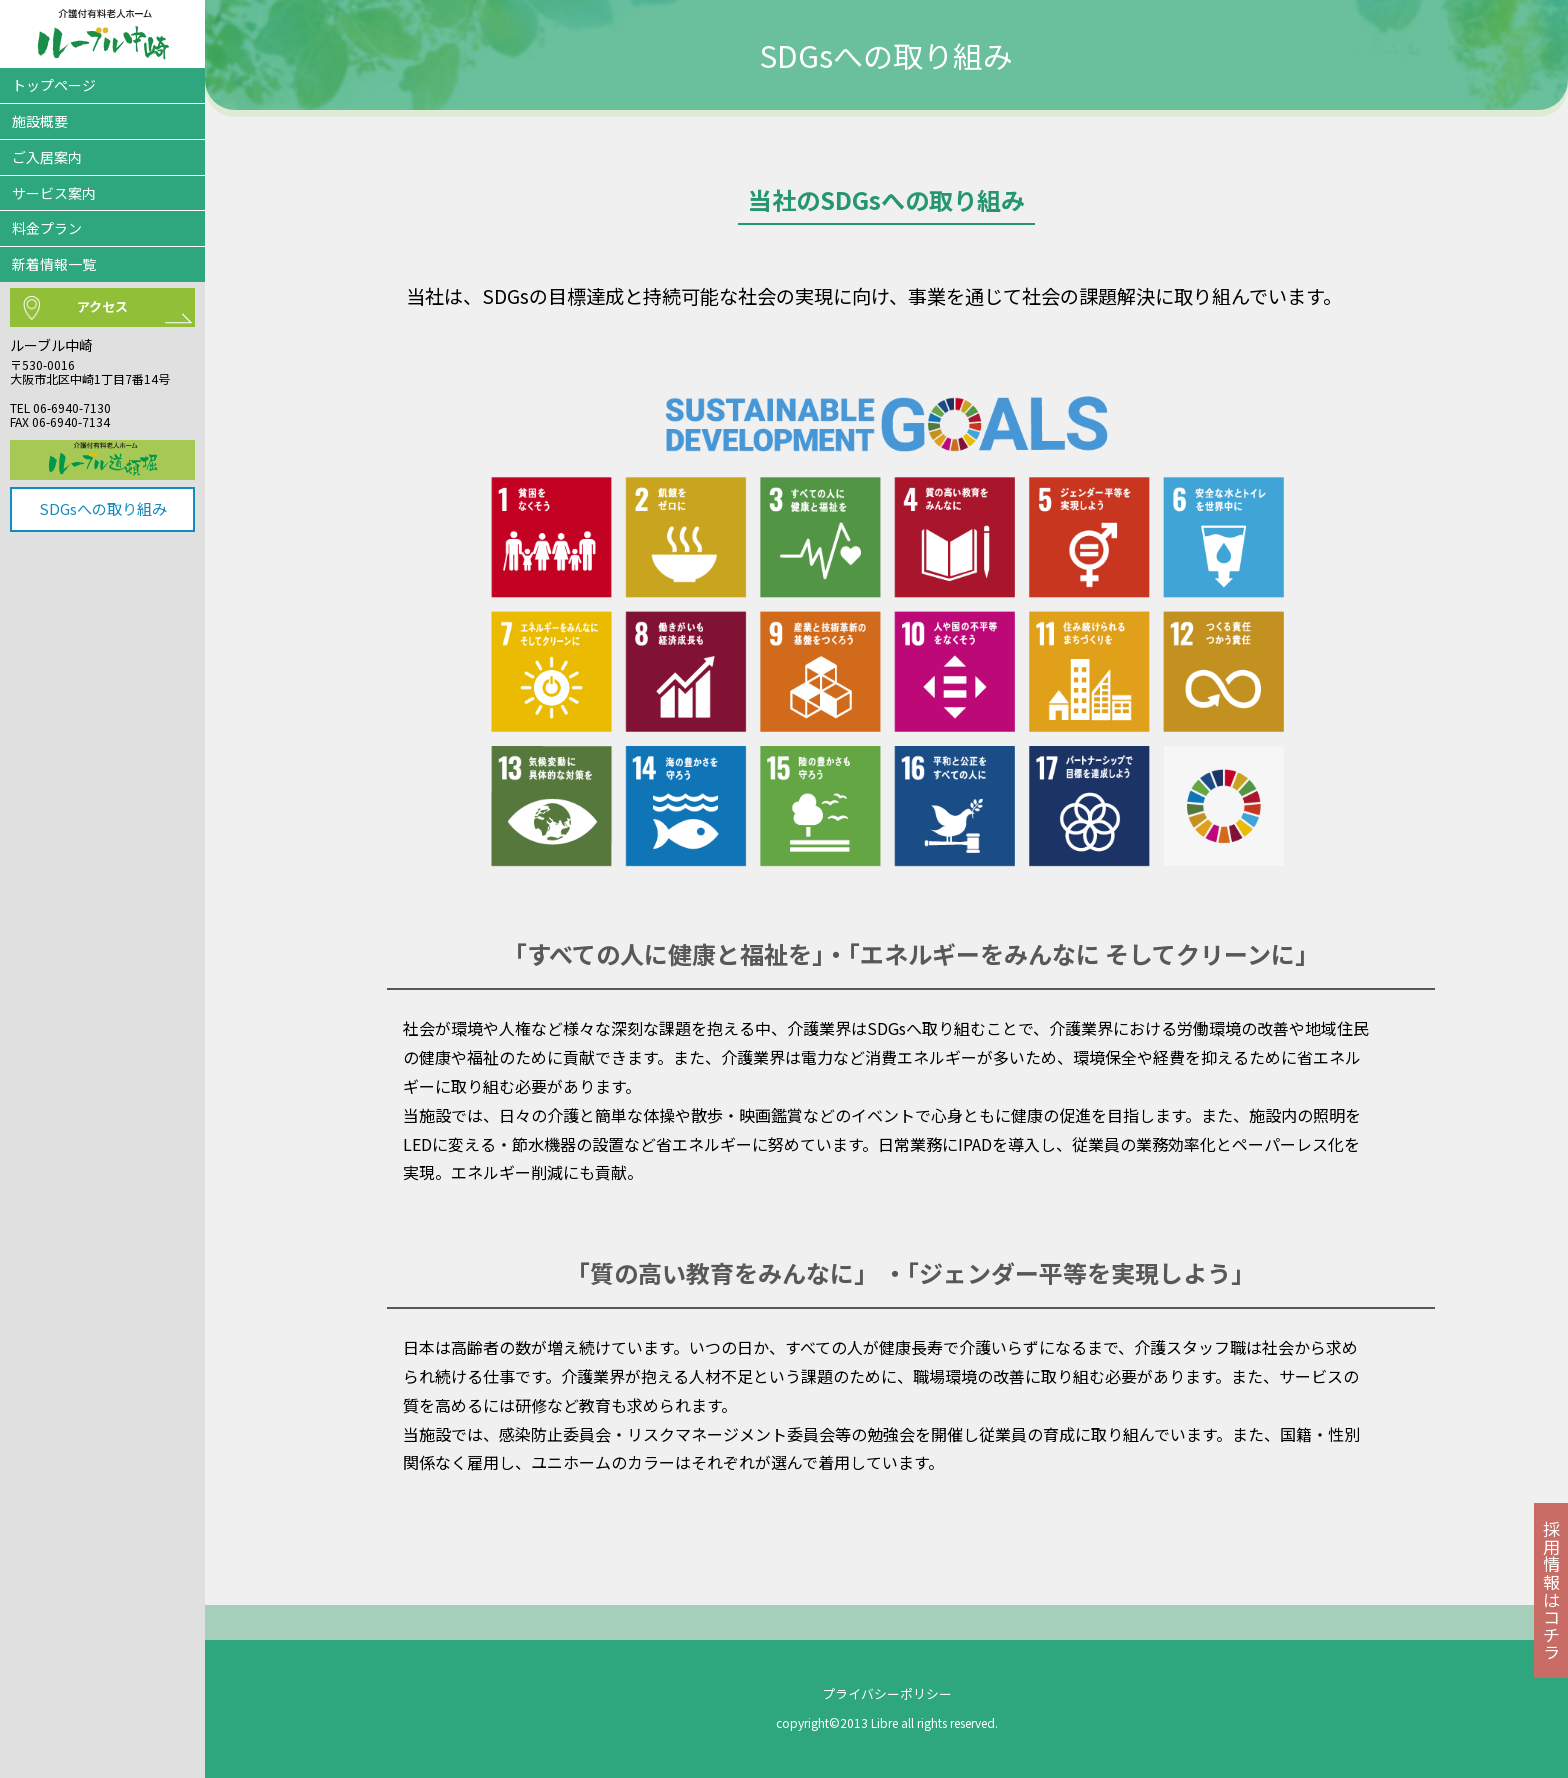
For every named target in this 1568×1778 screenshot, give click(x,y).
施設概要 (40, 121)
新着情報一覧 (54, 264)
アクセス (102, 306)
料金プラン (47, 228)
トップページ (54, 85)
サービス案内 (54, 193)
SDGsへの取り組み (103, 508)
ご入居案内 (47, 157)
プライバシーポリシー (887, 1693)
